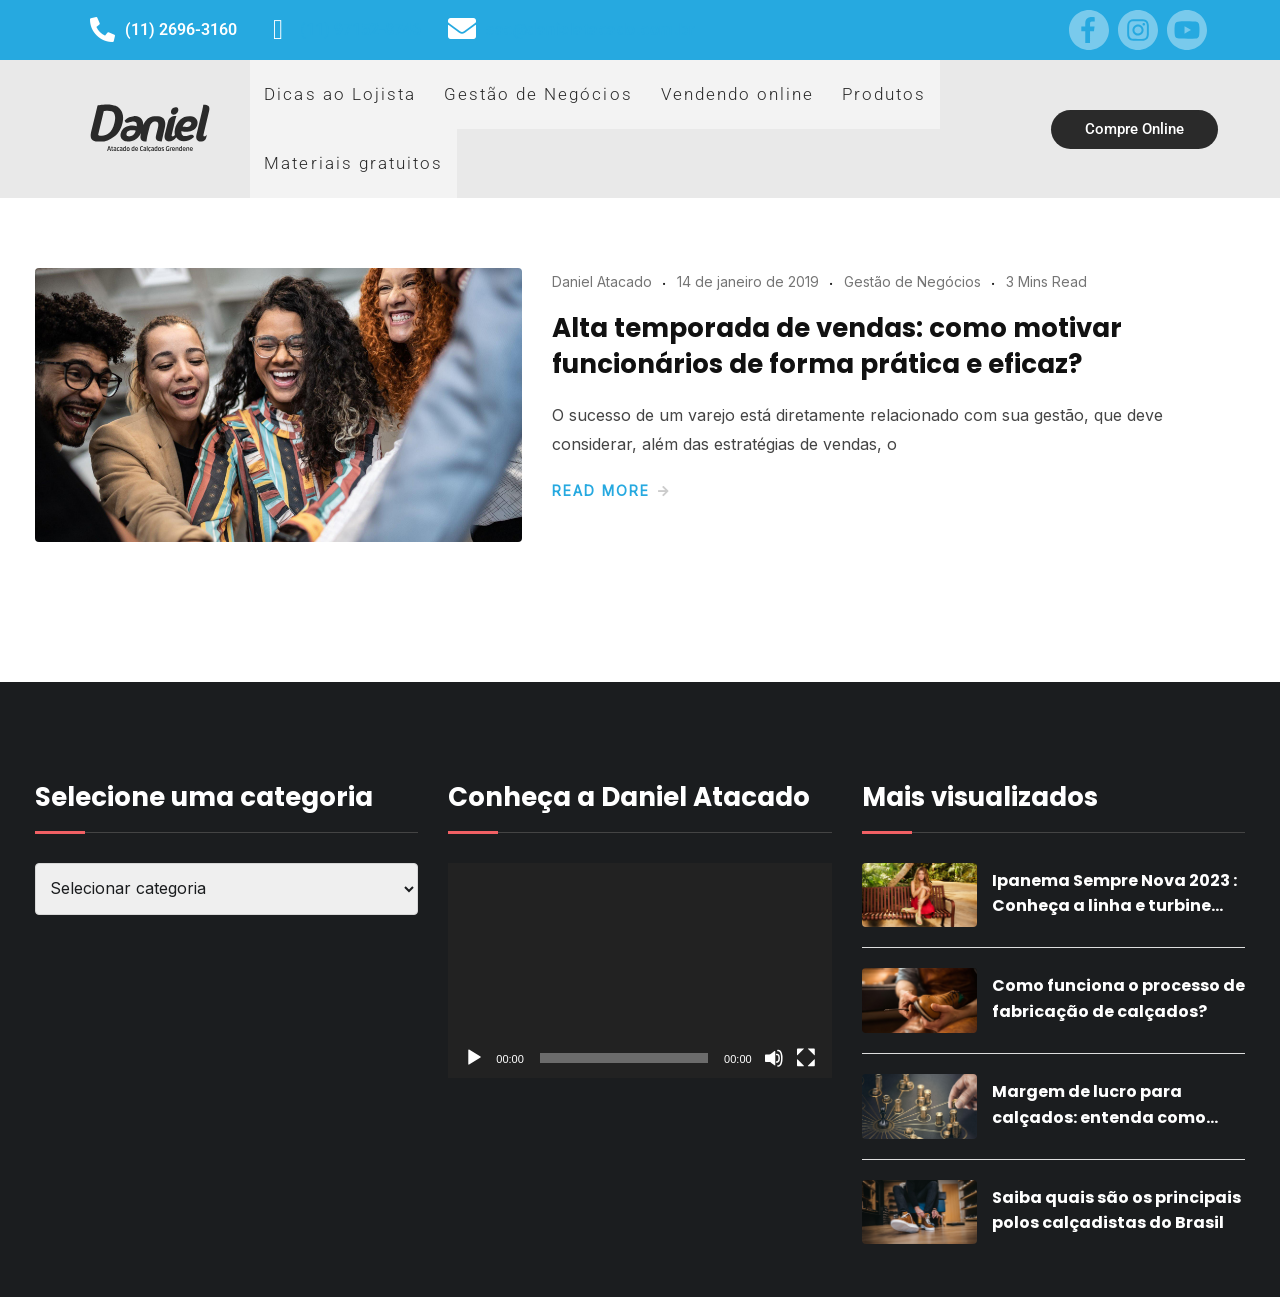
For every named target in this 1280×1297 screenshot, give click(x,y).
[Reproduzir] (474, 1017)
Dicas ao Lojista (324, 108)
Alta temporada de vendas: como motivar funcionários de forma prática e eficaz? (837, 305)
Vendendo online (660, 108)
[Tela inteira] (806, 1017)
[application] (639, 930)
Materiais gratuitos (924, 108)
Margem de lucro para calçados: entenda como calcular (1099, 1076)
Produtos (788, 108)
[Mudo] (774, 1017)
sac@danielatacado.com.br (590, 29)
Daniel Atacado (602, 240)
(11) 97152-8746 (360, 29)
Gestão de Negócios (489, 108)
